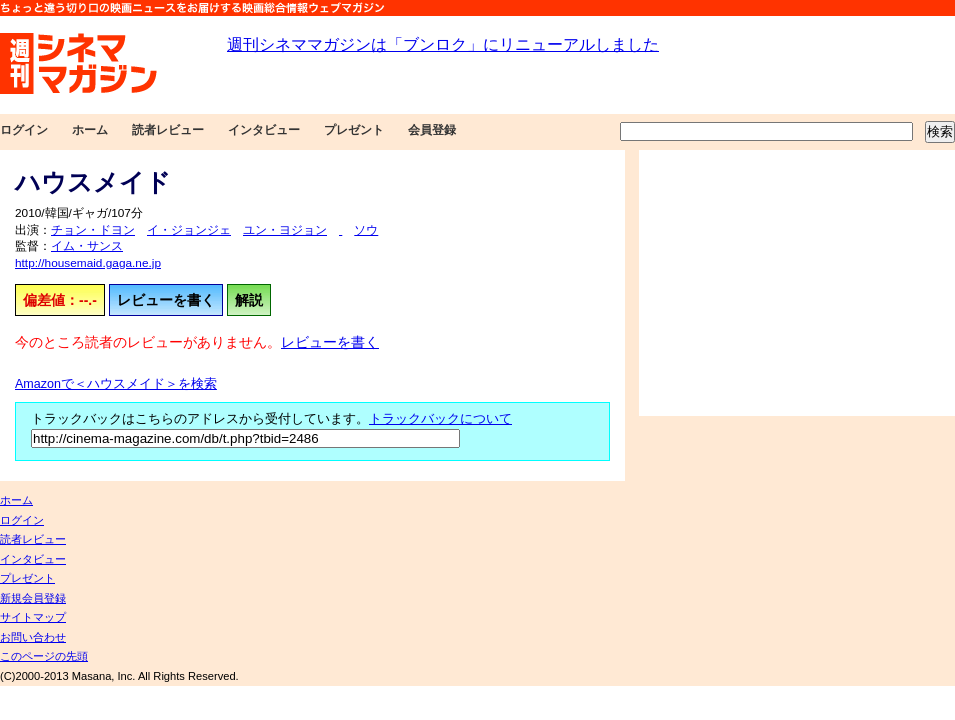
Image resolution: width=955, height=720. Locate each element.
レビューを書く (166, 300)
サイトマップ (33, 617)
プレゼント (354, 130)
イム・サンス (87, 246)
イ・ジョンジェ (189, 230)
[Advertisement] (797, 283)
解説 (249, 300)
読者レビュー (168, 130)
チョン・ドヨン (93, 230)
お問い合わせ (33, 637)
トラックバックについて (440, 419)
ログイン (24, 130)
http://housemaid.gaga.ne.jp (88, 263)
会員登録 (432, 130)
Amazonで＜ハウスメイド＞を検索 (116, 384)
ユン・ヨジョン (285, 230)
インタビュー (264, 130)
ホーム (90, 130)
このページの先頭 (44, 656)
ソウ (366, 230)
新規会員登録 (33, 598)
